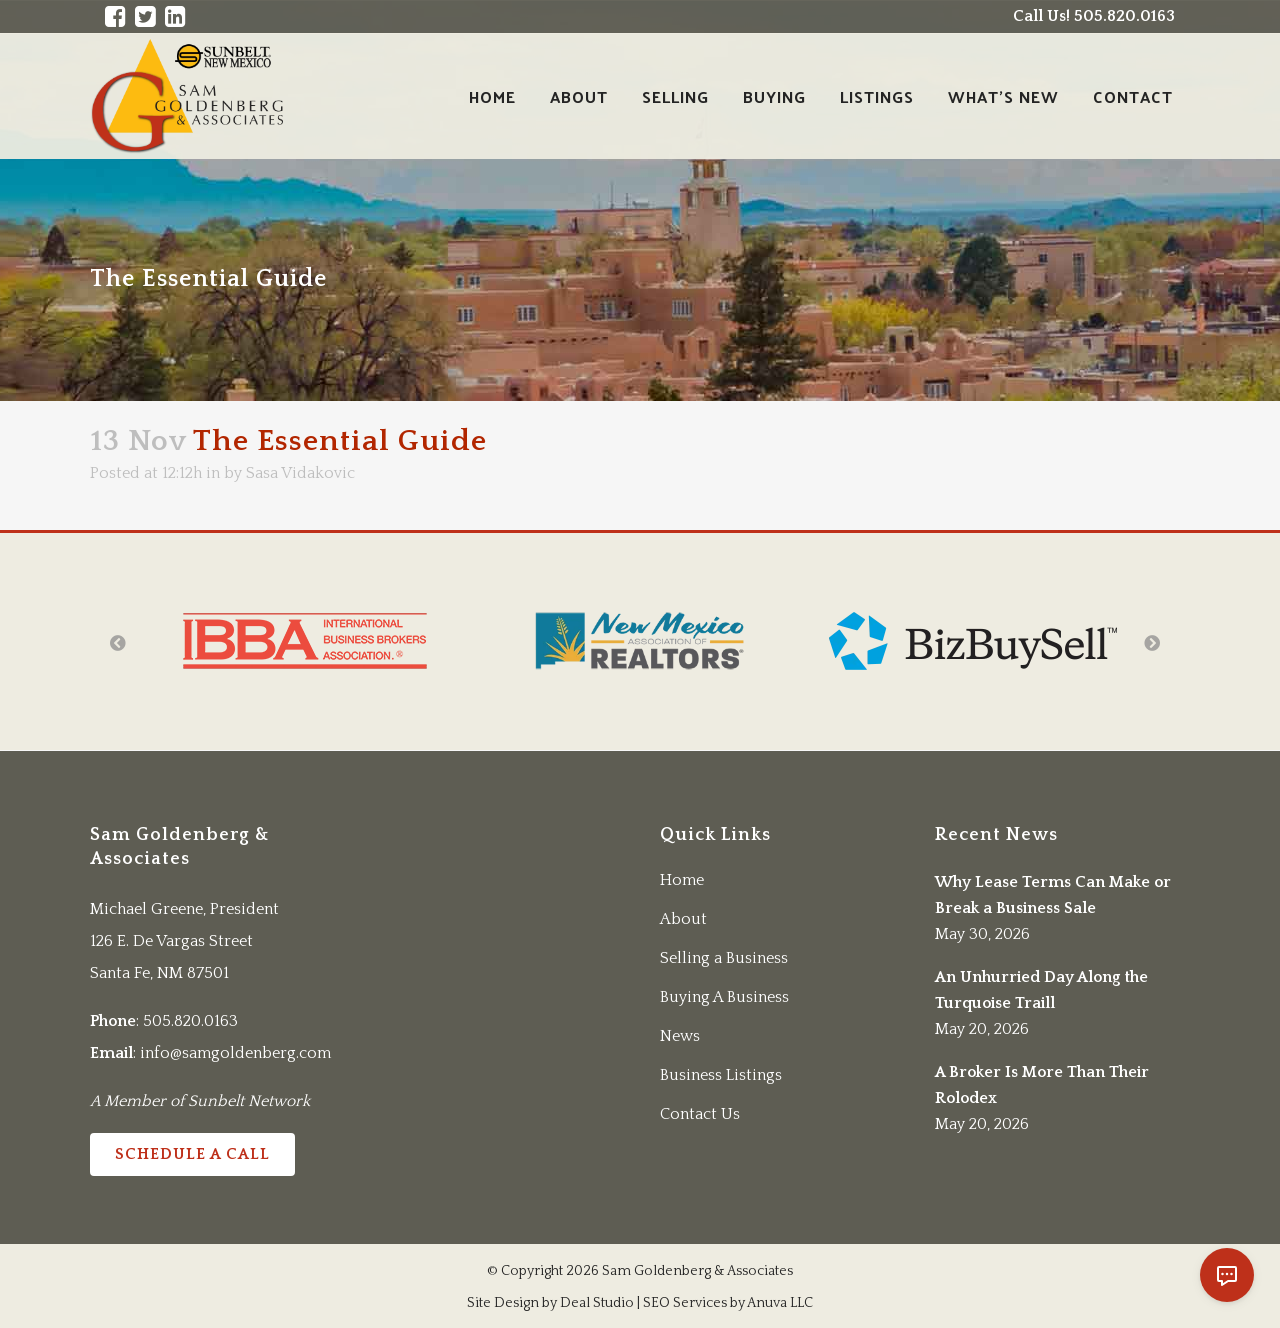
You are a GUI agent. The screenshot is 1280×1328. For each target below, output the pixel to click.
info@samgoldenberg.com (235, 1053)
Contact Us (700, 1114)
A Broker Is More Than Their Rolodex (1042, 1085)
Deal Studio (597, 1303)
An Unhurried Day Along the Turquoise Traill (1041, 990)
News (680, 1036)
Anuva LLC (780, 1303)
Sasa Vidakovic (300, 473)
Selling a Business (724, 958)
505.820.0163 (190, 1021)
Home (682, 880)
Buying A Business (724, 997)
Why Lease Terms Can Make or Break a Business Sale (1053, 895)
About (683, 919)
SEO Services (685, 1303)
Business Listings (721, 1075)
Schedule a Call (192, 1154)
